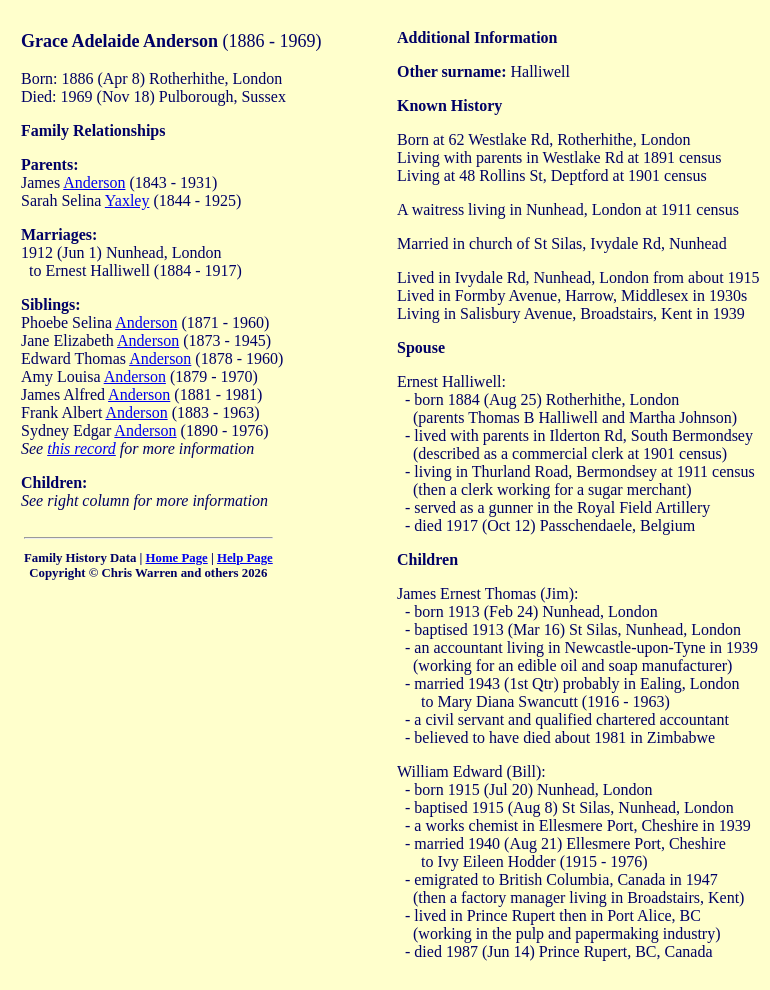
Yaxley (127, 200)
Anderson (94, 182)
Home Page (177, 558)
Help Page (245, 558)
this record (81, 448)
